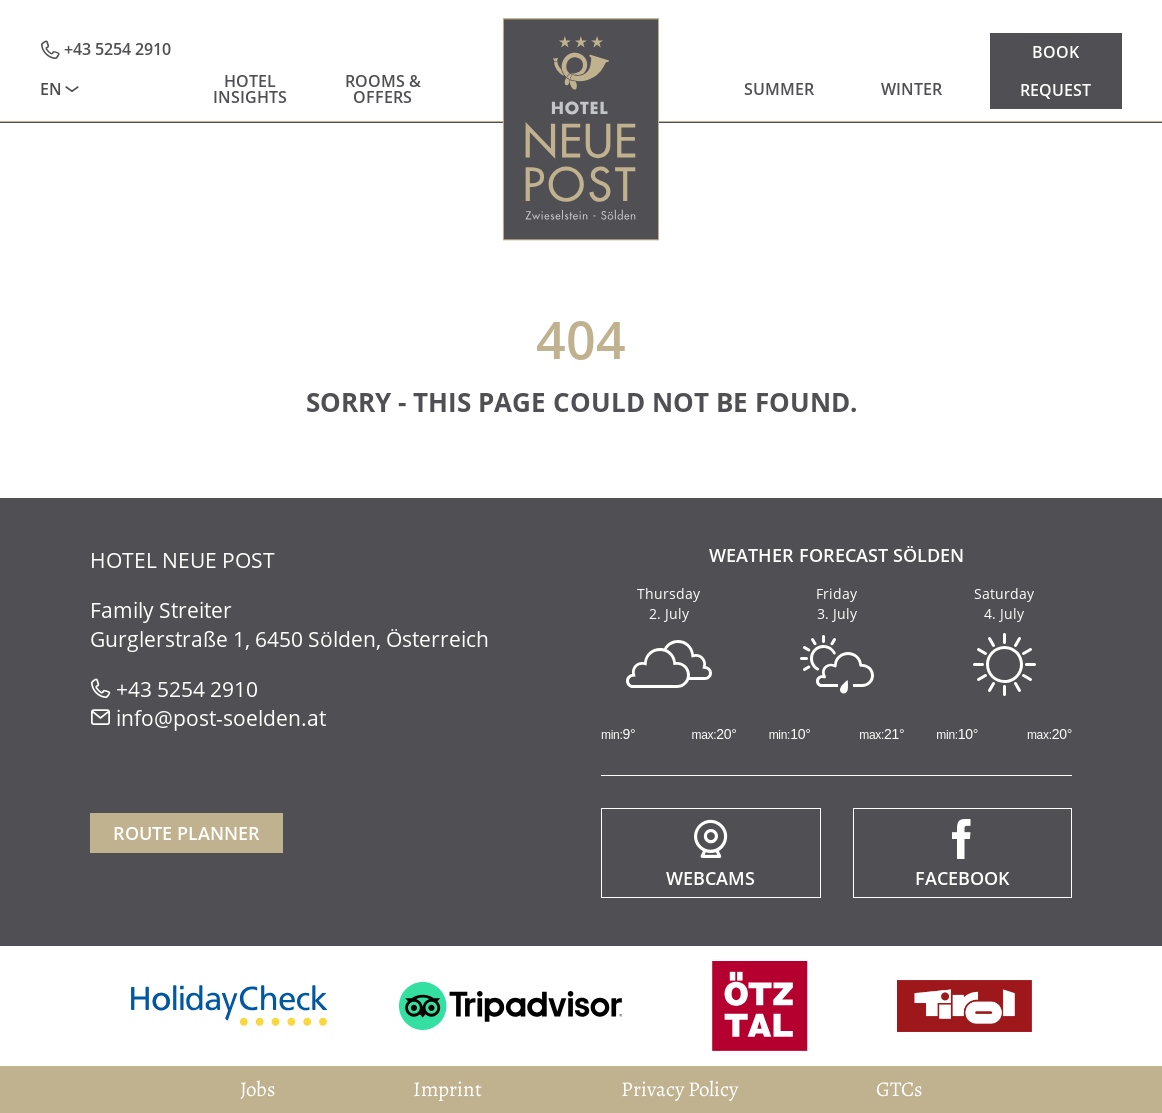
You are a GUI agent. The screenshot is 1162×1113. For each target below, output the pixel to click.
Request (1055, 90)
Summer (779, 89)
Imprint (447, 1089)
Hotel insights (250, 89)
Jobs (257, 1089)
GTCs (899, 1089)
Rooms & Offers (383, 89)
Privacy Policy (679, 1089)
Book (1055, 52)
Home (581, 129)
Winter (911, 89)
